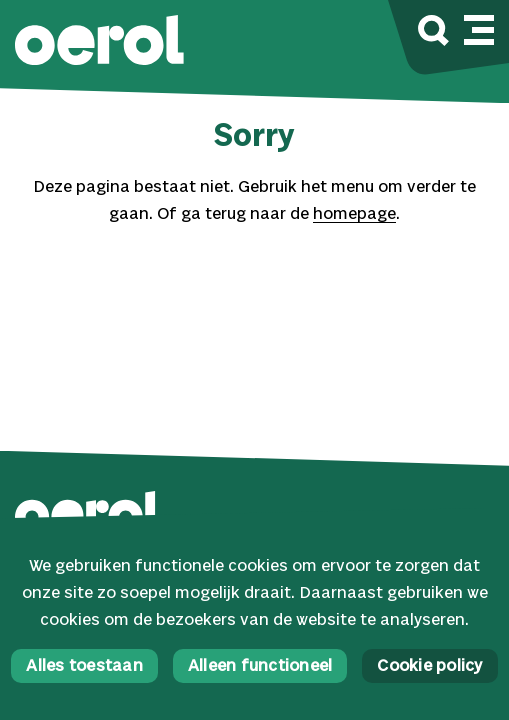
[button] (99, 42)
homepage (354, 214)
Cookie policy (429, 666)
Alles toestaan (84, 666)
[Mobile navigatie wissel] (479, 27)
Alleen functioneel (260, 666)
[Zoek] (433, 33)
